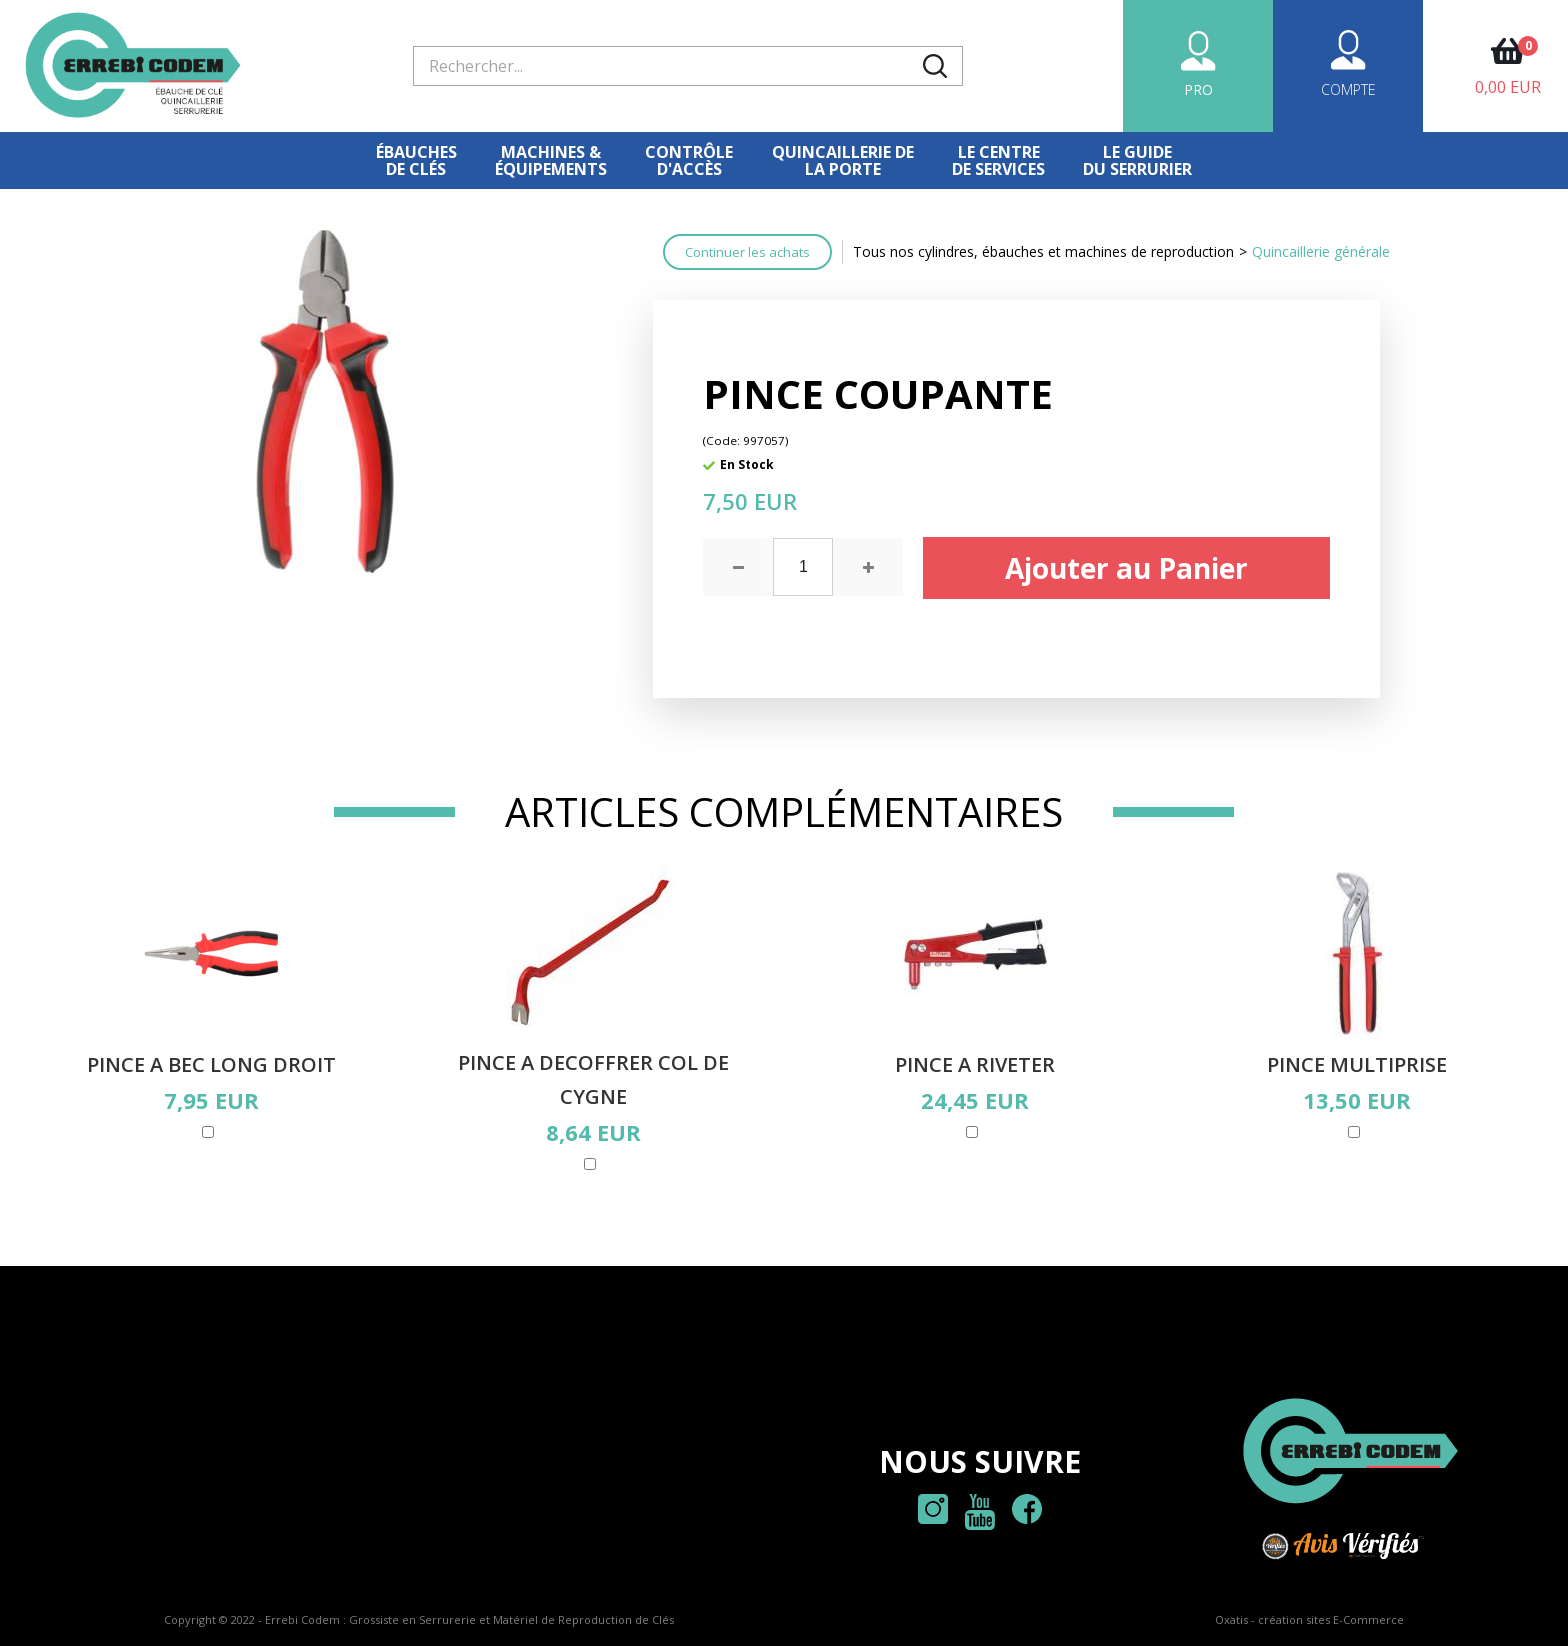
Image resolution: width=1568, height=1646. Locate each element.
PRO (1198, 89)
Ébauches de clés (416, 160)
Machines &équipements (551, 160)
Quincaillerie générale (1321, 251)
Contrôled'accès (689, 160)
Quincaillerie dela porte (843, 160)
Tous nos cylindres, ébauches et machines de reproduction (1043, 251)
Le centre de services (998, 160)
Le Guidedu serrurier (1137, 160)
